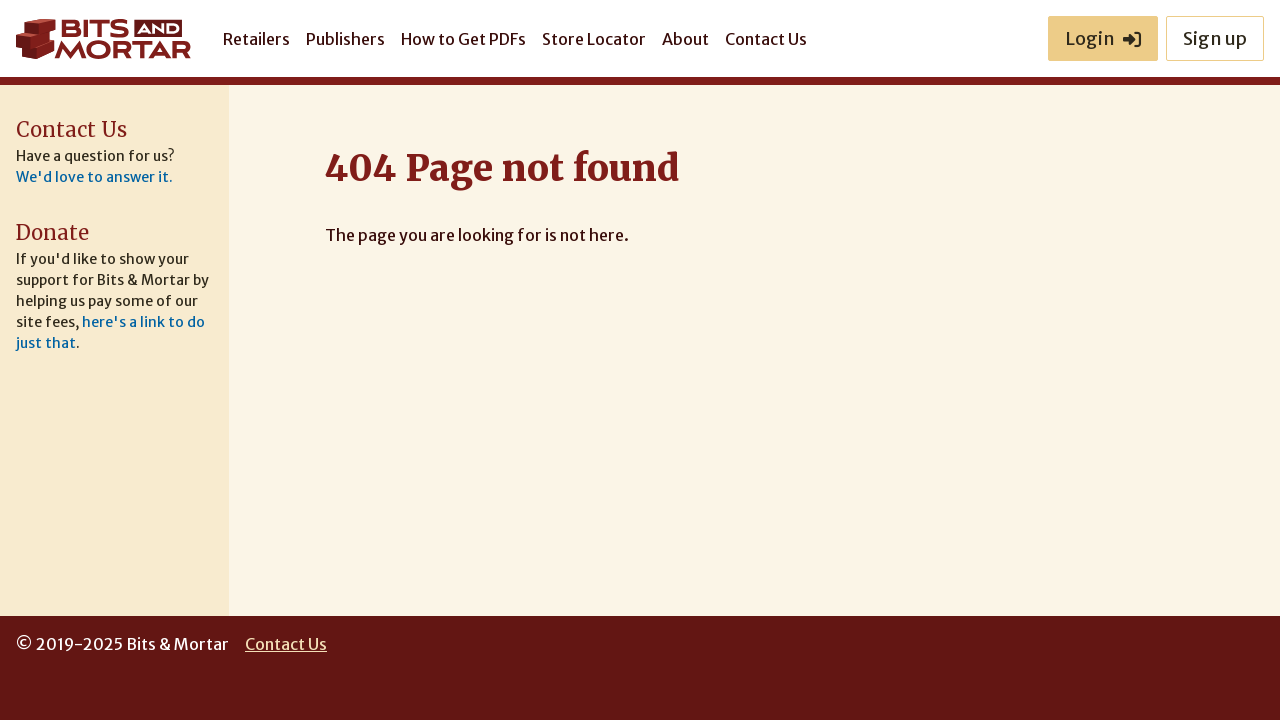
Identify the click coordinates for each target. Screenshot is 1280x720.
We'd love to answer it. (94, 177)
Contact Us (766, 39)
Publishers (345, 39)
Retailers (256, 39)
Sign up (1215, 38)
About (685, 39)
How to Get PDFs (463, 39)
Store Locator (594, 39)
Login (1103, 38)
